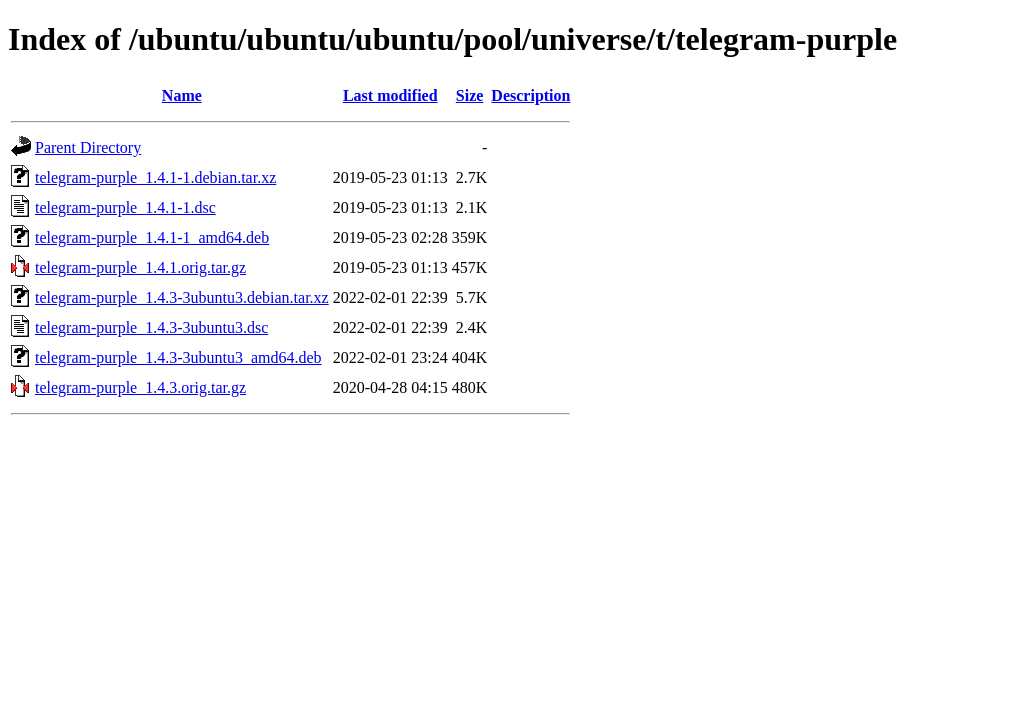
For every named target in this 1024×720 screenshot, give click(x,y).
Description (530, 95)
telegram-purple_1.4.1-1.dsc (125, 207)
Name (182, 95)
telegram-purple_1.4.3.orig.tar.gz (140, 387)
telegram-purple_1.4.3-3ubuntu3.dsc (151, 327)
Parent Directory (88, 147)
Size (470, 95)
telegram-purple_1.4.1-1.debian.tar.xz (155, 177)
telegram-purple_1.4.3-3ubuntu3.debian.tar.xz (182, 297)
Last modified (390, 95)
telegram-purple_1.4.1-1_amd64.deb (152, 237)
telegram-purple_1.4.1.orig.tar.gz (140, 267)
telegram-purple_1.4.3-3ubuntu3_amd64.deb (178, 357)
